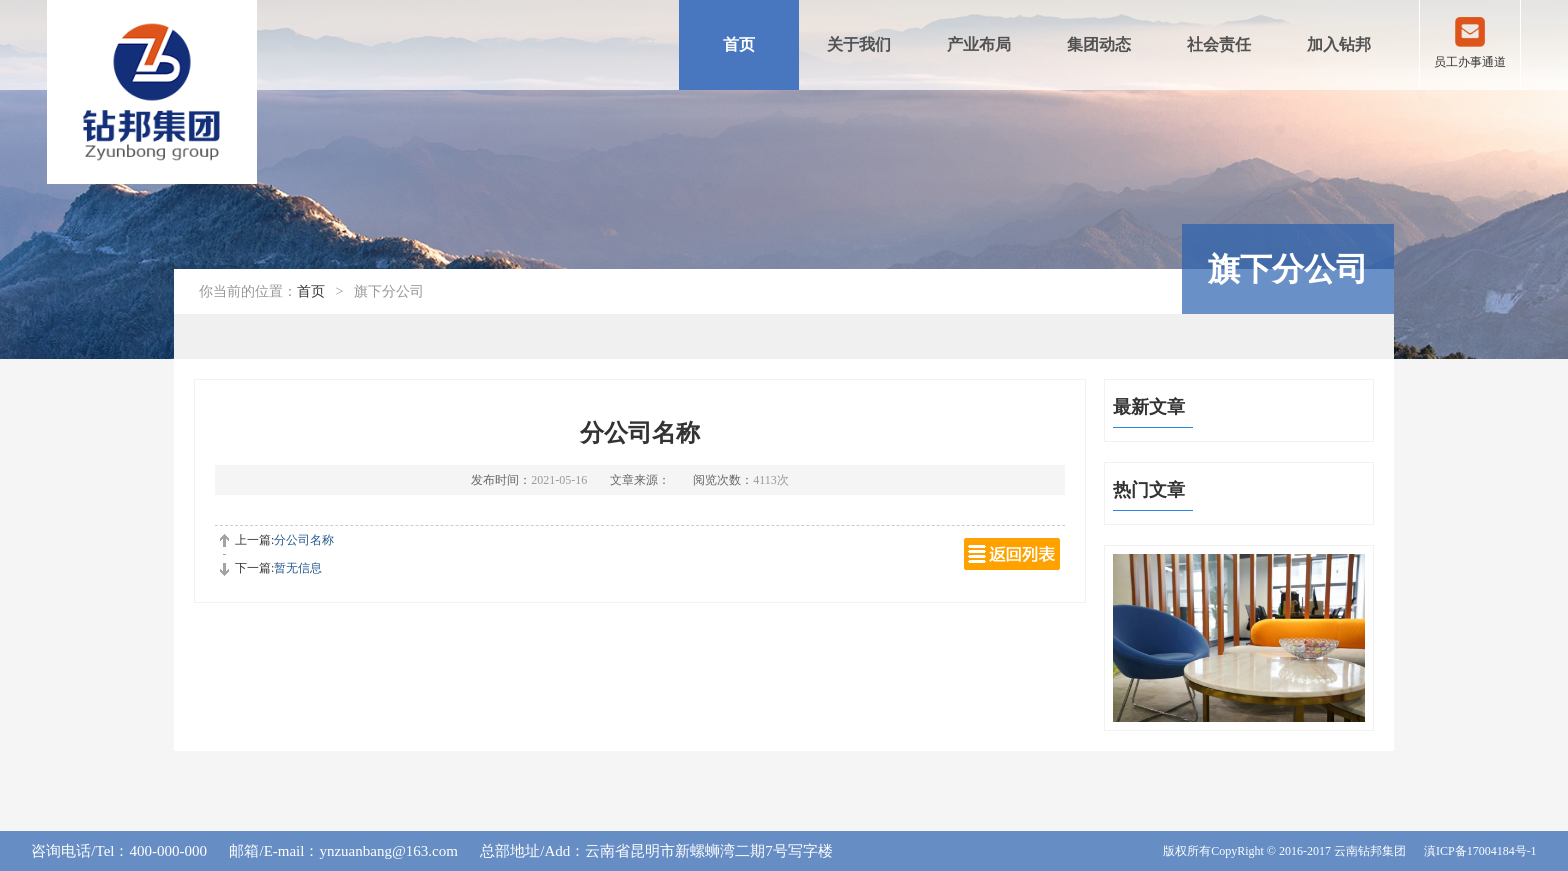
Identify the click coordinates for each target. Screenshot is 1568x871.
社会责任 (1219, 44)
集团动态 (1099, 44)
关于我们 (859, 44)
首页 (739, 44)
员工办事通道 (1470, 62)
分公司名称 (304, 540)
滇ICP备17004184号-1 (1480, 851)
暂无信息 (298, 568)
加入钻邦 (1339, 44)
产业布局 (979, 44)
